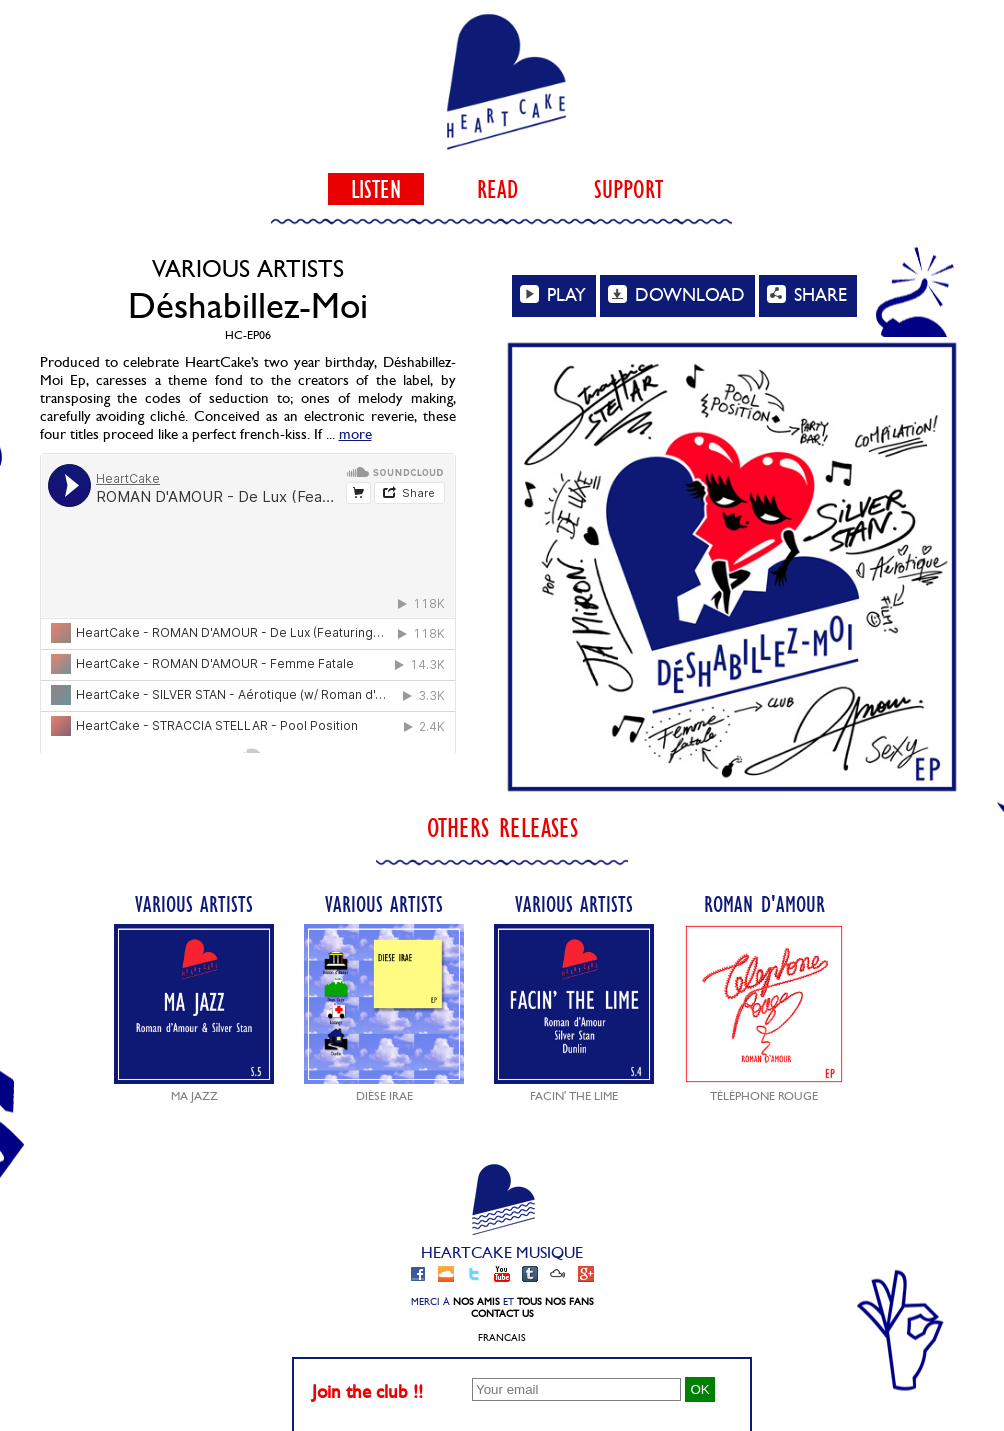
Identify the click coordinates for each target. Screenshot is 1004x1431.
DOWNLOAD (676, 295)
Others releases (502, 827)
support (628, 189)
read (497, 189)
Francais (502, 1338)
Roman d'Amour (764, 996)
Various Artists (194, 996)
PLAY (553, 295)
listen (376, 189)
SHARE (807, 295)
